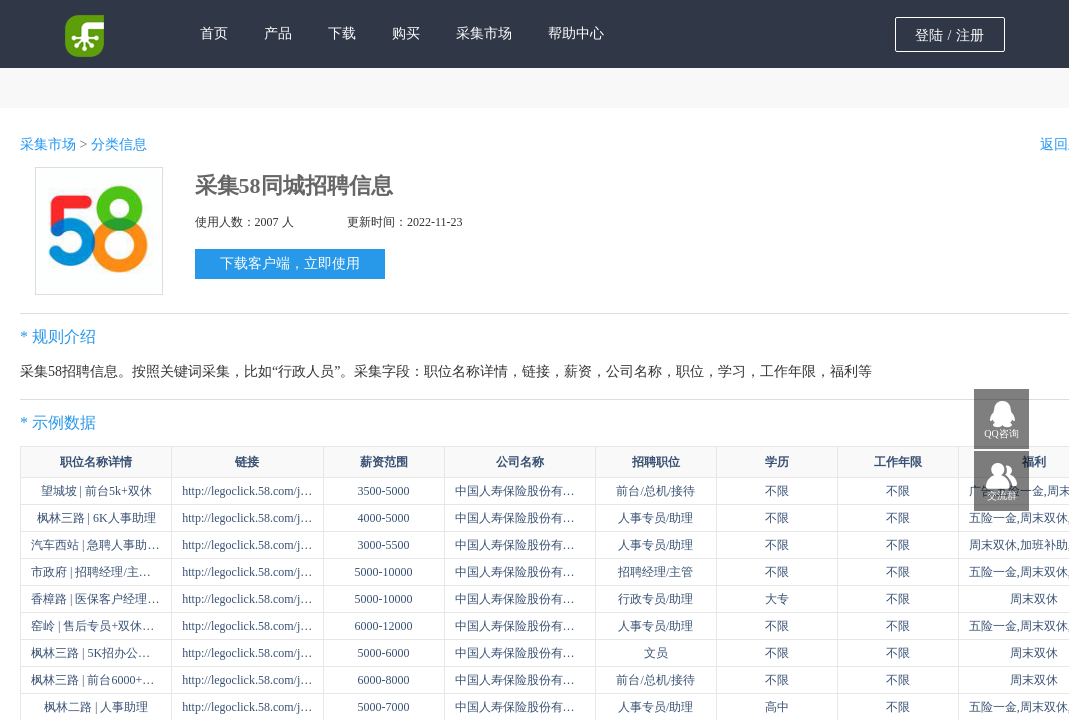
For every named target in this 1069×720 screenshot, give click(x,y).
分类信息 (119, 145)
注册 (970, 35)
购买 (406, 33)
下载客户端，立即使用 (290, 263)
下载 (342, 33)
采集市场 (484, 33)
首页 (214, 33)
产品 (278, 33)
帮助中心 (576, 33)
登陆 (929, 35)
